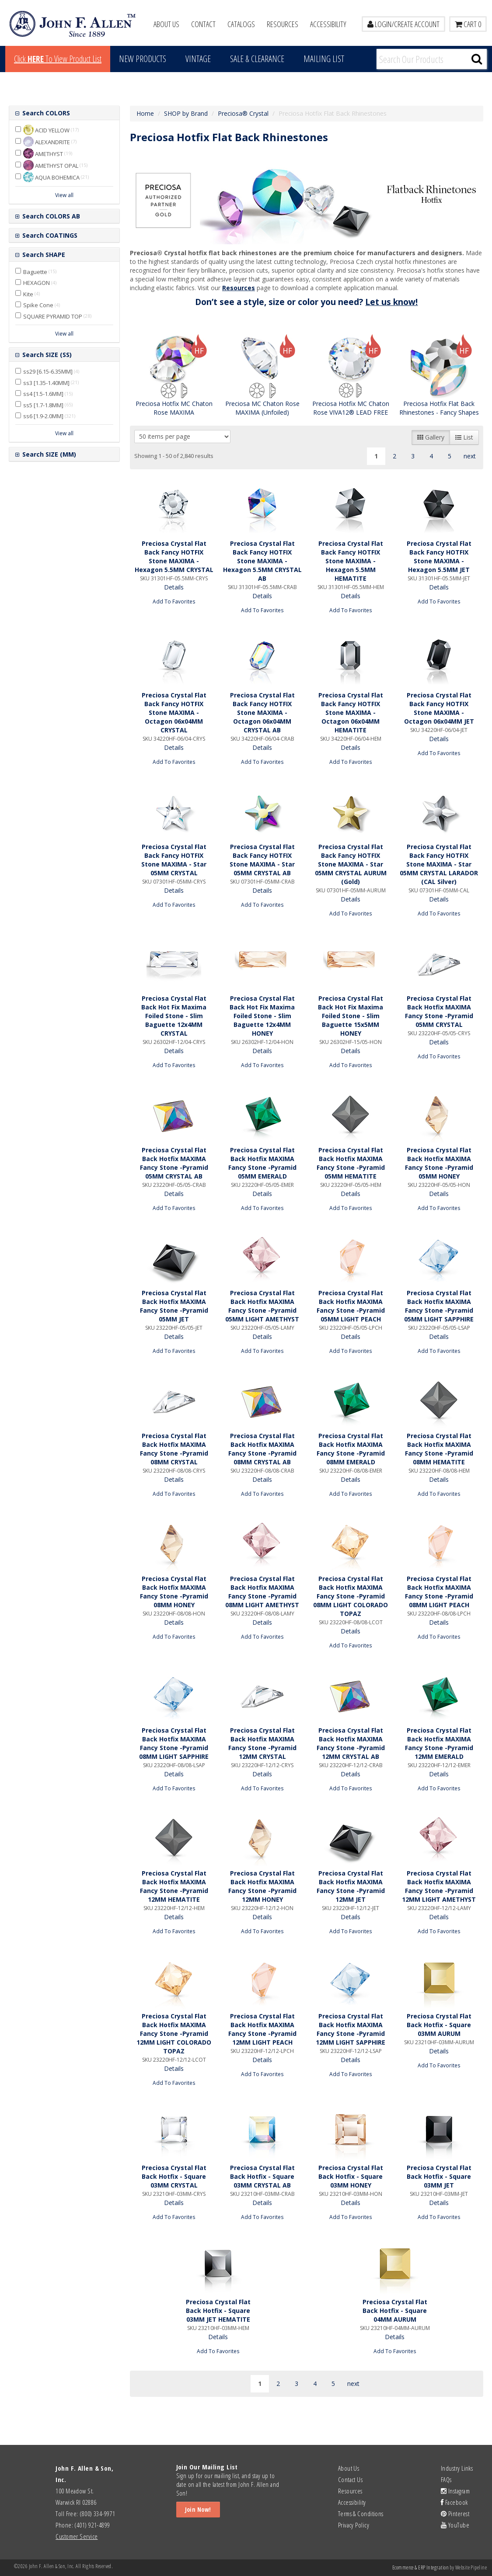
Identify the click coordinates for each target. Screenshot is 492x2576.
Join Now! (198, 2509)
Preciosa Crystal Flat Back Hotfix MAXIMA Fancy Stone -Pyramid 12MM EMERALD (439, 1743)
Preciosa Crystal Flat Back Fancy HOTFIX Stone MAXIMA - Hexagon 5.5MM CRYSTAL (174, 556)
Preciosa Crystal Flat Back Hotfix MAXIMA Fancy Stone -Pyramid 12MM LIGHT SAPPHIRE (350, 2029)
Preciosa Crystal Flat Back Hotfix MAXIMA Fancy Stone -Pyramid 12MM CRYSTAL (262, 1743)
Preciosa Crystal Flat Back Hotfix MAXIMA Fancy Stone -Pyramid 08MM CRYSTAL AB (262, 1449)
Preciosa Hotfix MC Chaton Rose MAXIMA (174, 407)
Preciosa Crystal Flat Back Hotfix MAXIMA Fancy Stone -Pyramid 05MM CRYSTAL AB (174, 1163)
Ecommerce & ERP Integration (420, 2567)
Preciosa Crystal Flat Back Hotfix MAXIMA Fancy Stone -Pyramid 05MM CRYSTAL (439, 1011)
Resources (282, 24)
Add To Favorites (174, 601)
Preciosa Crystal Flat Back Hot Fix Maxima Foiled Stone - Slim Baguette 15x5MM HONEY (350, 1015)
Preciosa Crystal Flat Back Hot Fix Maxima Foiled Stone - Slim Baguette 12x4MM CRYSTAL (173, 1015)
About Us (166, 24)
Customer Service (77, 2536)
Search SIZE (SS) (46, 354)
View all (64, 194)
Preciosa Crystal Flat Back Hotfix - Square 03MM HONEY (350, 2176)
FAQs (446, 2479)
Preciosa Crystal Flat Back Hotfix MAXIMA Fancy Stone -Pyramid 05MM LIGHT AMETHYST (262, 1306)
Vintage (198, 59)
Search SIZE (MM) (48, 454)
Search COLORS (45, 113)
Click (57, 59)
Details (174, 587)
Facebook (454, 2502)
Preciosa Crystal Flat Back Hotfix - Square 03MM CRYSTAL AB (262, 2176)
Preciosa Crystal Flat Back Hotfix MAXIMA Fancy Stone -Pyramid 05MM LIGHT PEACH (351, 1306)
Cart (468, 24)
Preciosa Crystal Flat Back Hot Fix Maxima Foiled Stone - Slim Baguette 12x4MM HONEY (262, 1015)
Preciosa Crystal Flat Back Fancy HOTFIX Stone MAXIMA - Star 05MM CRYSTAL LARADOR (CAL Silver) (439, 864)
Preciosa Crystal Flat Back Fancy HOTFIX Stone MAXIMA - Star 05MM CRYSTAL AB (262, 859)
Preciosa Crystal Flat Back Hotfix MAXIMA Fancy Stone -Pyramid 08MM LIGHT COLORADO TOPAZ (350, 1596)
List (464, 437)
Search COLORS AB (50, 216)
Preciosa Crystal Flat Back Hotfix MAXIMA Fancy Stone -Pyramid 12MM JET (351, 1886)
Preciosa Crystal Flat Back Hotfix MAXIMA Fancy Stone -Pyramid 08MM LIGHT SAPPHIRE (174, 1743)
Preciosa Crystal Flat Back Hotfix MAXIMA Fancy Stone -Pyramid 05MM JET (174, 1306)
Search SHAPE (43, 254)
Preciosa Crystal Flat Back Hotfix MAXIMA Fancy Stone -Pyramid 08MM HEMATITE (439, 1449)
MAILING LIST (324, 59)
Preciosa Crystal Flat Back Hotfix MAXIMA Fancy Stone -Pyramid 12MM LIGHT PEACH (262, 2029)
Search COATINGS (49, 235)
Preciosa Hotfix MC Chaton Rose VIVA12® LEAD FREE (350, 407)
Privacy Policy (353, 2525)
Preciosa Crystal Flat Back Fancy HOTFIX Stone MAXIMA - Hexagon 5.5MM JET (439, 556)
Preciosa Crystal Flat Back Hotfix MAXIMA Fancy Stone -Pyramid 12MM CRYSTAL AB (351, 1743)
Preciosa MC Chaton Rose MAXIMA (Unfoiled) (262, 407)
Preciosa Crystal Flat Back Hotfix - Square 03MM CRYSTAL (174, 2176)
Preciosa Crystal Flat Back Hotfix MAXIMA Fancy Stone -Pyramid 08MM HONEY (174, 1591)
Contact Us (350, 2479)
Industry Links (457, 2468)
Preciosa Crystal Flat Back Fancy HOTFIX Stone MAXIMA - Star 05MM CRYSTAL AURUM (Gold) (351, 864)
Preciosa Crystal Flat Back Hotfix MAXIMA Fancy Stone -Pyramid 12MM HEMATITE (174, 1886)
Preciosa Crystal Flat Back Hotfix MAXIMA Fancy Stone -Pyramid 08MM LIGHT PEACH (439, 1591)
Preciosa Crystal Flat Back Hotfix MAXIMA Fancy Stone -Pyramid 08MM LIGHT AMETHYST (262, 1591)
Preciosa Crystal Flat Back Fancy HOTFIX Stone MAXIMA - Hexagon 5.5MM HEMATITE (350, 560)
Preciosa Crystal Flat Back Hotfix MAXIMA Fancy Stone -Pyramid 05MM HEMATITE (351, 1163)
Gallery (430, 437)
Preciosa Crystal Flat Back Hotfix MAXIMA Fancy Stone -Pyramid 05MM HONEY (439, 1163)
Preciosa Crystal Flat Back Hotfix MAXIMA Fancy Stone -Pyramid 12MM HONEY (262, 1886)
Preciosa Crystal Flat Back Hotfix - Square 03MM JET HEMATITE (218, 2310)
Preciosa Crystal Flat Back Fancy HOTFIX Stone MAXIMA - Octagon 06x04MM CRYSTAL (174, 712)
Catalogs (241, 24)
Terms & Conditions (361, 2513)
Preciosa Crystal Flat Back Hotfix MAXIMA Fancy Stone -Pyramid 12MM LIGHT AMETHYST (439, 1886)
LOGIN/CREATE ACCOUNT (403, 24)
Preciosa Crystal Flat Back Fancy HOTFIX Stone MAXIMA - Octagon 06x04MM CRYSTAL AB (262, 712)
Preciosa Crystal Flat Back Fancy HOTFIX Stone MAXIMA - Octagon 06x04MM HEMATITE (350, 712)
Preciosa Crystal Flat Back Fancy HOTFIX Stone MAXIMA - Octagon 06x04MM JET (439, 708)
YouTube (455, 2525)
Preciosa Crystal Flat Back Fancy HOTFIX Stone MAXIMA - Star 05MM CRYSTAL (173, 859)
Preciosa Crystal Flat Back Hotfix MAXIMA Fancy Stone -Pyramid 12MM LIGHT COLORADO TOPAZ (173, 2033)
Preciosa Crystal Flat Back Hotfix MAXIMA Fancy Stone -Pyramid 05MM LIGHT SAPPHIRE (439, 1306)
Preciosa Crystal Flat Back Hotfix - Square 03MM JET (439, 2176)
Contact (203, 24)
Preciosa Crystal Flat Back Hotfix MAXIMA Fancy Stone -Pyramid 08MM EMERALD (351, 1449)
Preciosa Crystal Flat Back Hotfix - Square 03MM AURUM (439, 2025)
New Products (142, 59)
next (470, 456)
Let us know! (391, 302)
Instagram (455, 2490)
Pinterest (455, 2513)
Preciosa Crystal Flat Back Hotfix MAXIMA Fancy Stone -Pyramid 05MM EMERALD (262, 1163)
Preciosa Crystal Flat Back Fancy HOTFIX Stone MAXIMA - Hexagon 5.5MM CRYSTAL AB (262, 560)
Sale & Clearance (257, 59)
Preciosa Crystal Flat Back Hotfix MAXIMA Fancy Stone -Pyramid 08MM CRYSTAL (174, 1449)
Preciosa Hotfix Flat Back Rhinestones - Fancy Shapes (439, 407)
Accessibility (328, 24)
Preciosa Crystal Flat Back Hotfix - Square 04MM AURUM (395, 2310)
